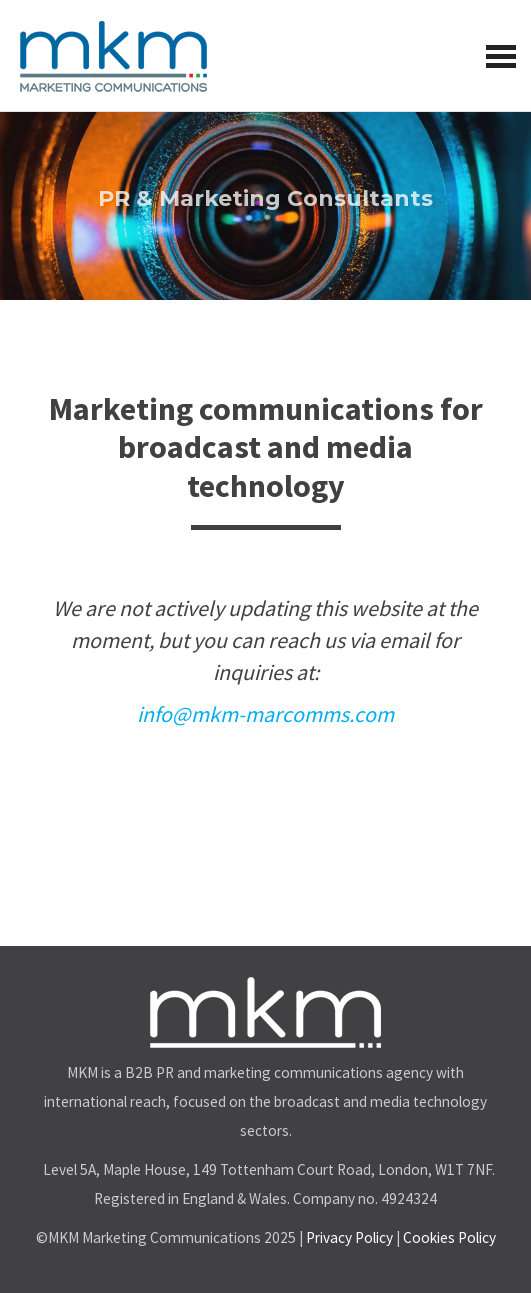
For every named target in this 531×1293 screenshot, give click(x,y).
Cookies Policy (449, 1237)
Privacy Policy (349, 1237)
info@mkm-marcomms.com (265, 714)
